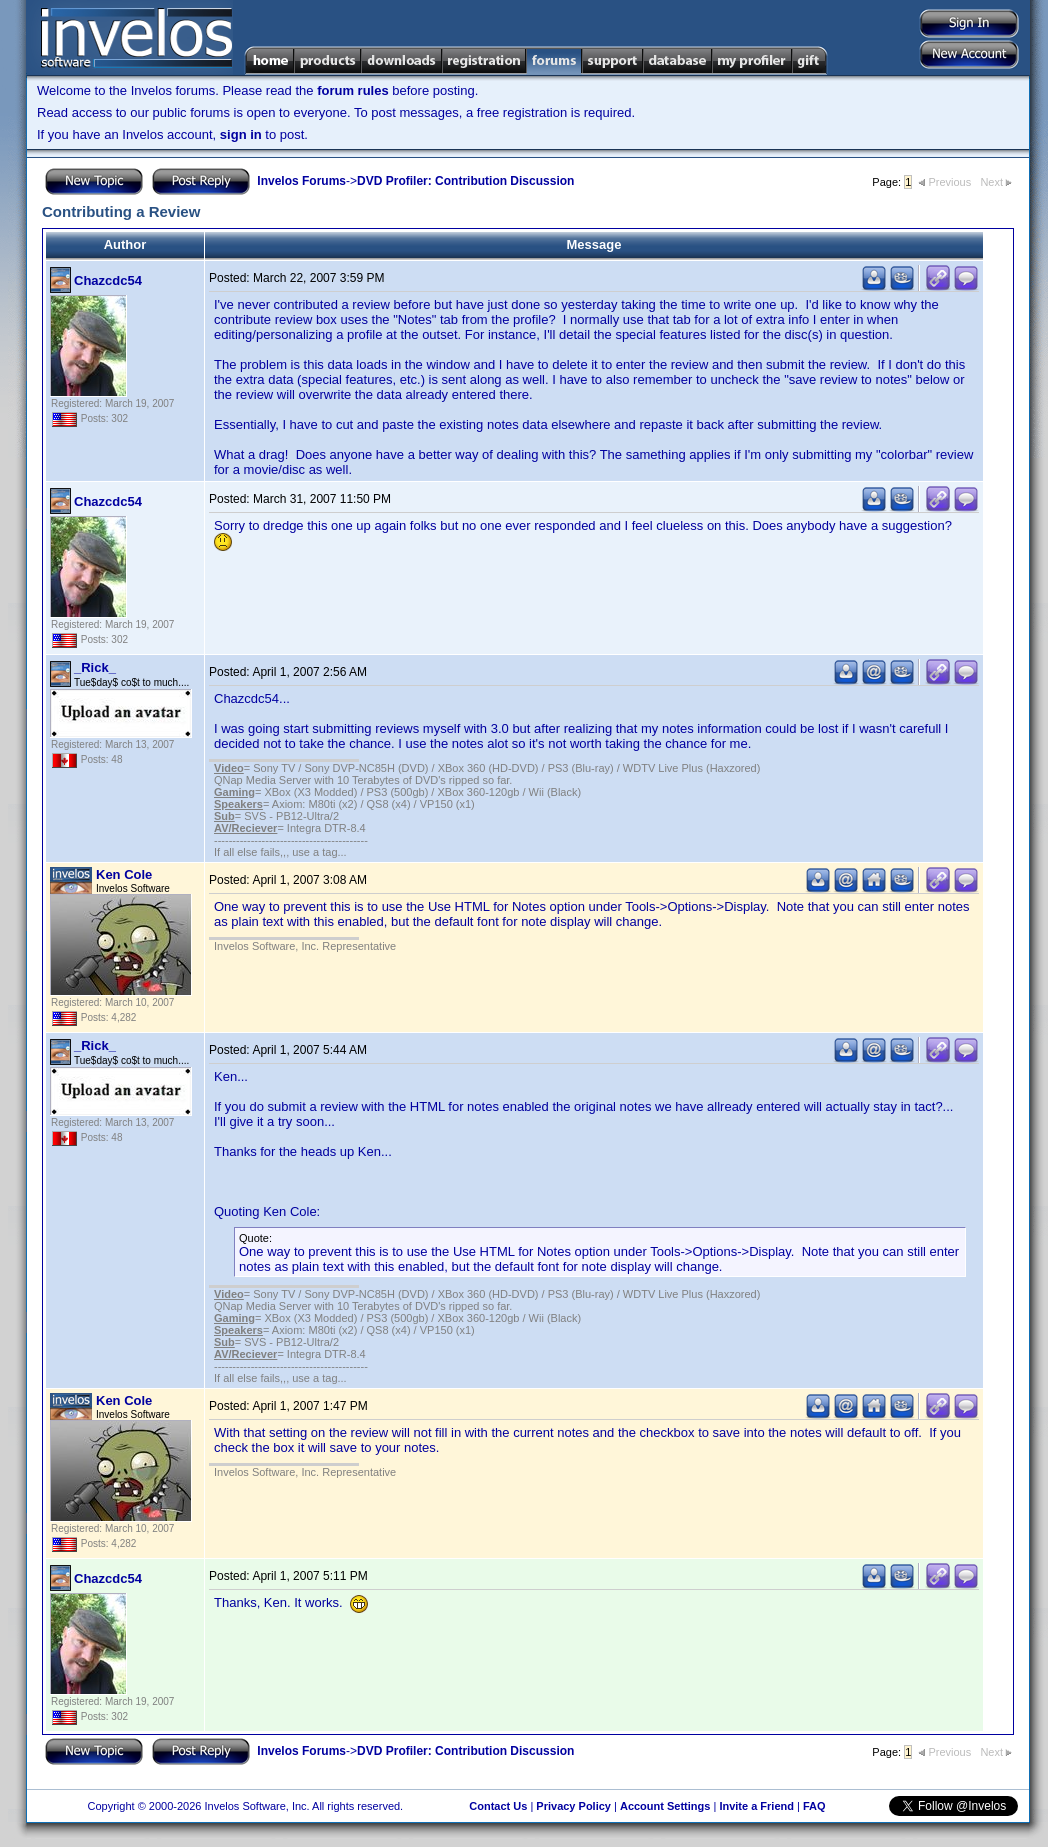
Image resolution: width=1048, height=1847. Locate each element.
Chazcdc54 (108, 280)
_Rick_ (95, 667)
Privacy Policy (573, 1806)
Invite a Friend (756, 1806)
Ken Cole (124, 874)
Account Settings (665, 1806)
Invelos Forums (301, 181)
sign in (241, 134)
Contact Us (498, 1806)
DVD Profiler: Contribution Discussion (465, 181)
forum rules (353, 90)
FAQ (814, 1806)
